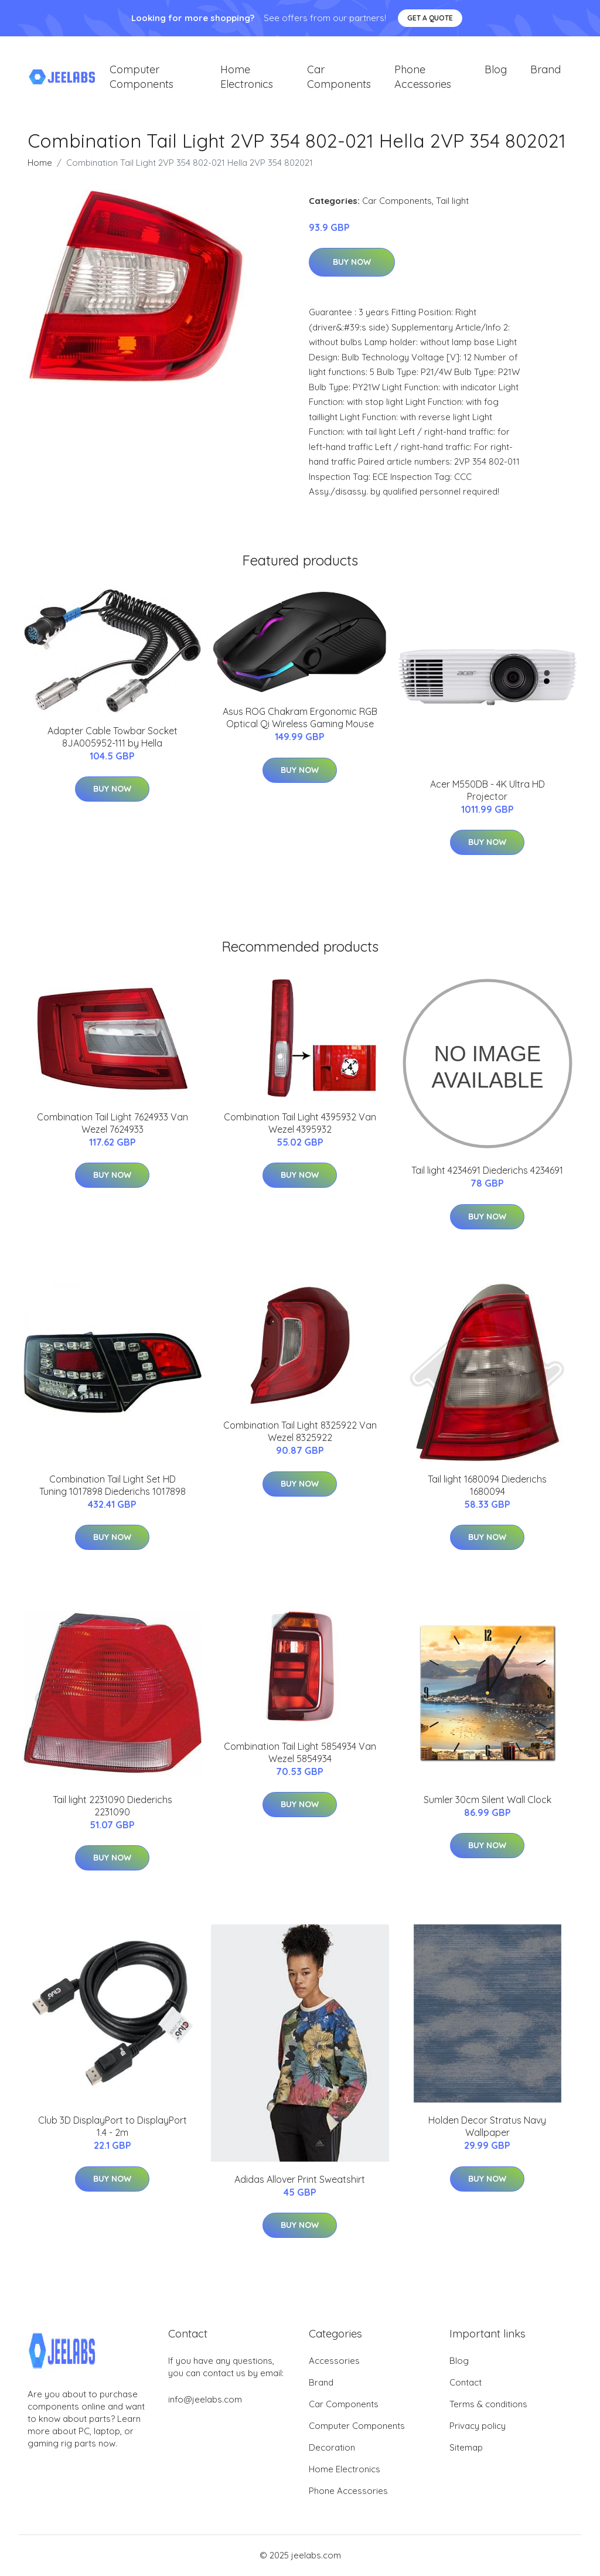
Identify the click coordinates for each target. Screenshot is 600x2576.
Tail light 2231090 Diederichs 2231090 (112, 1806)
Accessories (334, 2361)
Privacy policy (477, 2426)
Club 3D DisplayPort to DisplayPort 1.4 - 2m (112, 2127)
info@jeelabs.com (205, 2399)
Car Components (339, 77)
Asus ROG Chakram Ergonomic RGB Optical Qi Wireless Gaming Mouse (300, 719)
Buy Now (352, 263)
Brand (545, 70)
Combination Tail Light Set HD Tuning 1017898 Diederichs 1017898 (112, 1486)
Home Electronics (246, 77)
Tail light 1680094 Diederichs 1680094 (487, 1486)
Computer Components (141, 77)
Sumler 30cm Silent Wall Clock (487, 1800)
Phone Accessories (422, 77)
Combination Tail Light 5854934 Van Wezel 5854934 (300, 1753)
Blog (496, 70)
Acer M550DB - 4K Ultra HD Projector (487, 791)
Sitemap (466, 2448)
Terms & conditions (488, 2404)
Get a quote (430, 17)
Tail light (452, 201)
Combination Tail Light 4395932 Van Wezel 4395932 (300, 1124)
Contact (465, 2382)
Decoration (332, 2448)
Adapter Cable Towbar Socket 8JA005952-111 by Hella (112, 737)
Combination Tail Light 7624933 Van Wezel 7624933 (112, 1124)
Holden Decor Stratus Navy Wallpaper (487, 2127)
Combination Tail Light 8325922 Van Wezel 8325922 (300, 1432)
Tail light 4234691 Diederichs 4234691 (487, 1171)
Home (40, 163)
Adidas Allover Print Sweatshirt (299, 2180)
